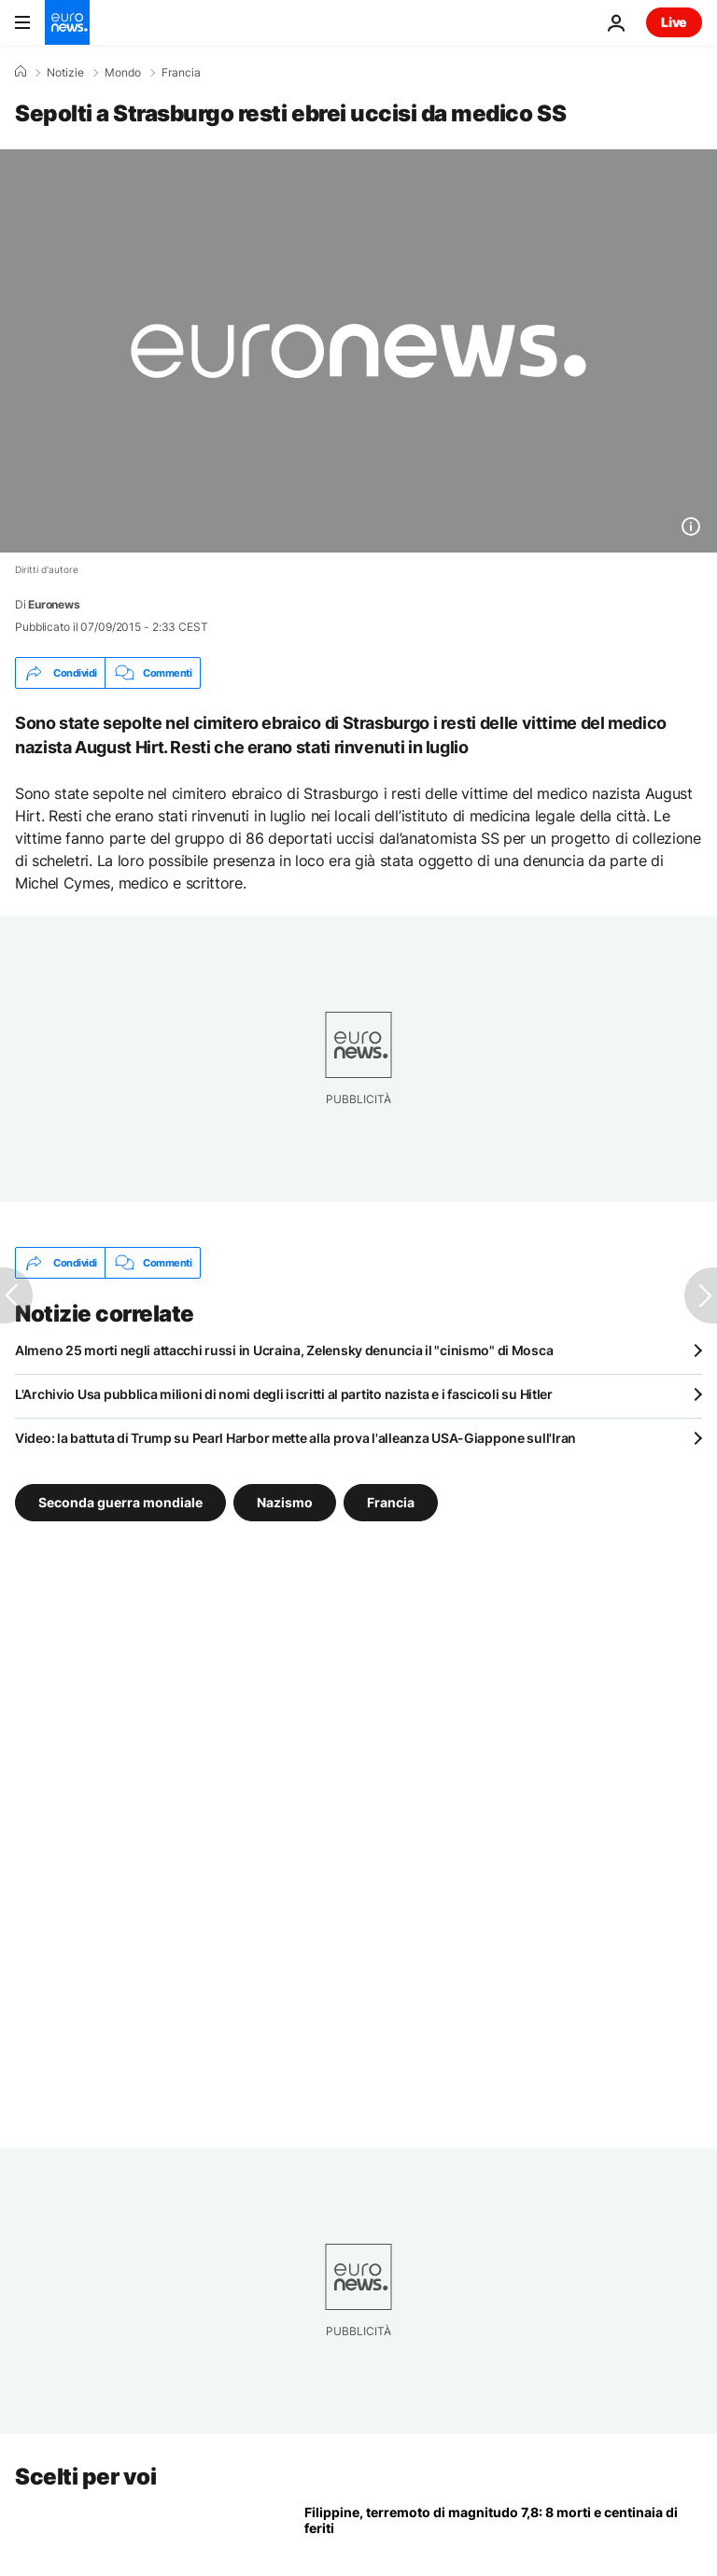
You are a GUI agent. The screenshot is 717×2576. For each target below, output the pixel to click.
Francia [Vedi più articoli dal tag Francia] (391, 1502)
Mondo (123, 72)
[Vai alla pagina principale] (67, 22)
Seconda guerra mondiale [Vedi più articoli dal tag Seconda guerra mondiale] (120, 1502)
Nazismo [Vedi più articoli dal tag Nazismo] (285, 1502)
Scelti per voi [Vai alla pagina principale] (85, 2476)
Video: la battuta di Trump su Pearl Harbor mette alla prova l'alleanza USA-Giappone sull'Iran (295, 1438)
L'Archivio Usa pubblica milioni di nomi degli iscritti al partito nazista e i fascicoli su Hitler (284, 1394)
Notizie (65, 72)
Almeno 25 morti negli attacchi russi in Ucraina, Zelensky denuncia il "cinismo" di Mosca (284, 1350)
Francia (181, 72)
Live (674, 22)
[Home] (20, 71)
